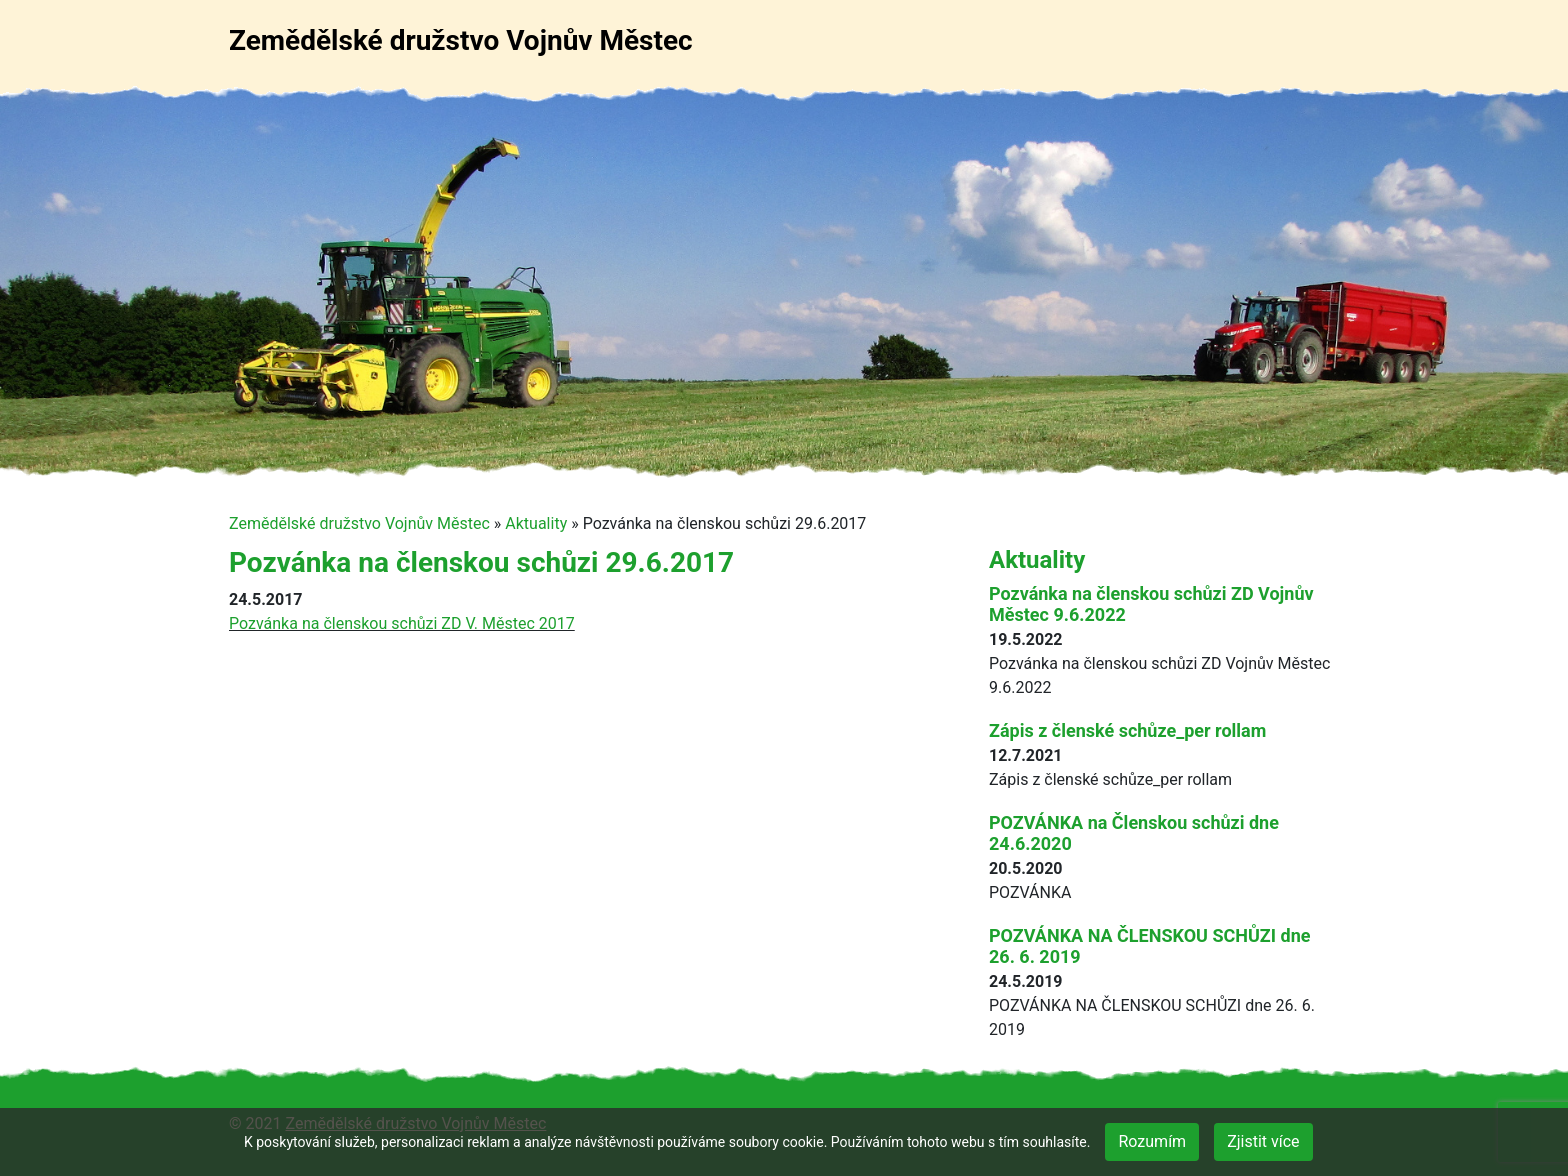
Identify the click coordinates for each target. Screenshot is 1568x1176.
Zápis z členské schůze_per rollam (1127, 730)
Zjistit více (1263, 1141)
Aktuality (536, 523)
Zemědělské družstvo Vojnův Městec (461, 40)
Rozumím (1152, 1141)
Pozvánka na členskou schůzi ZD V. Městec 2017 (402, 623)
